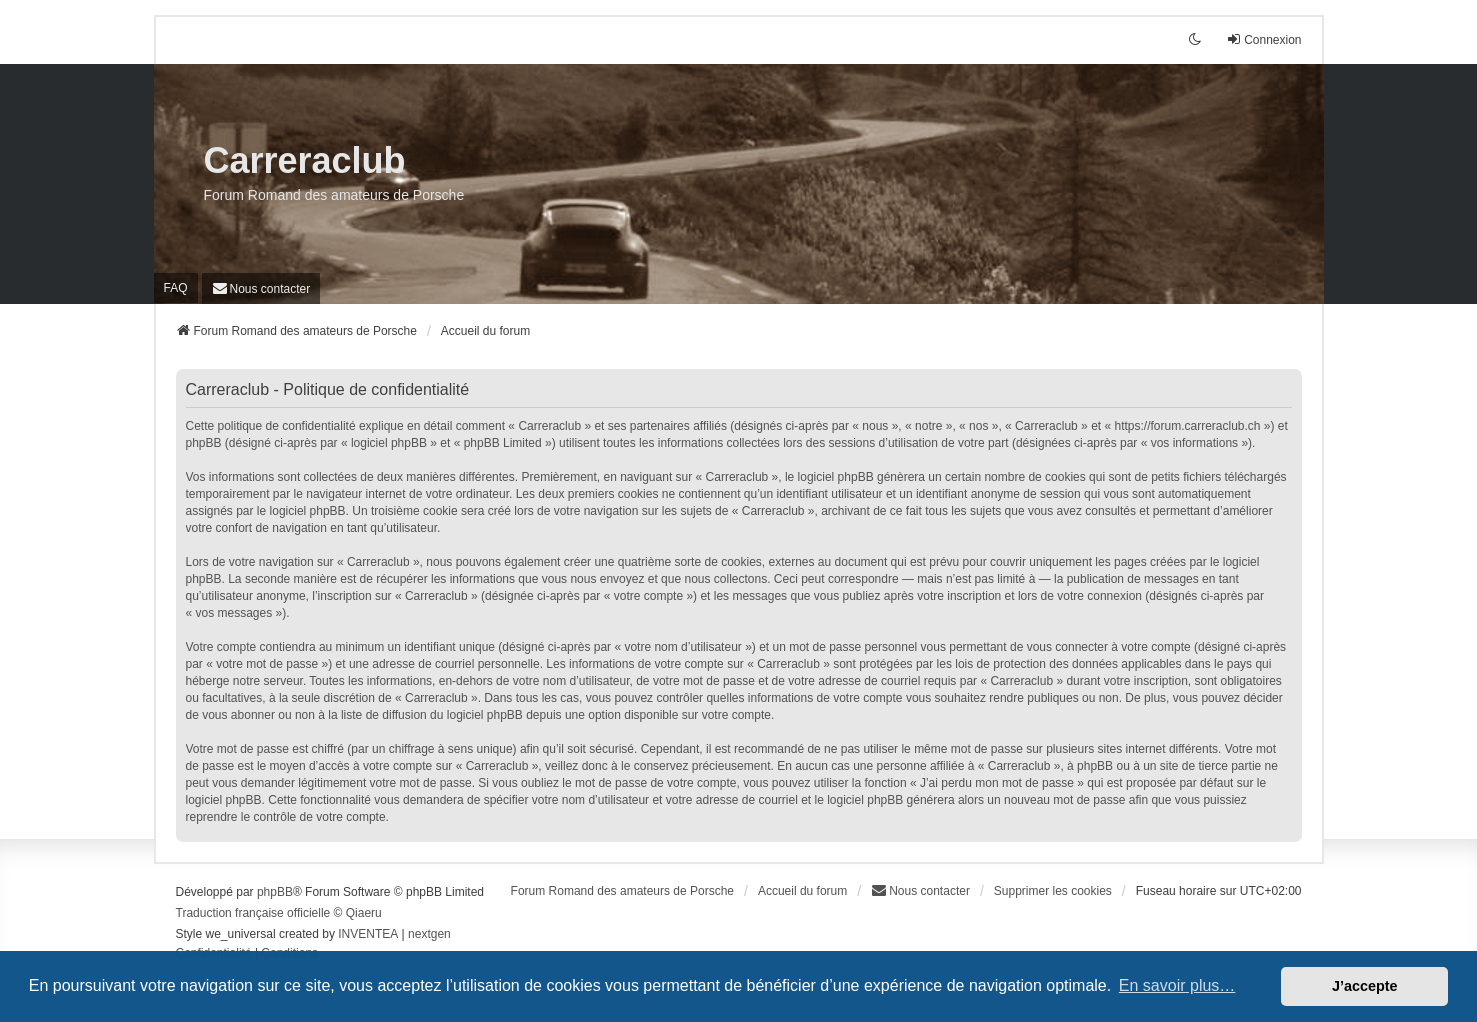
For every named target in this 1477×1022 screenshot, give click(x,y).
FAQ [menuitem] (176, 288)
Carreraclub (305, 160)
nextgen (429, 934)
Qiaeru (364, 913)
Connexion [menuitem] (1263, 39)
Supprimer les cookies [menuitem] (1053, 891)
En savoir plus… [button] (1177, 985)
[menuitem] (261, 288)
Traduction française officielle (253, 913)
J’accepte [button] (1365, 986)
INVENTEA (368, 934)
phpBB (275, 892)
